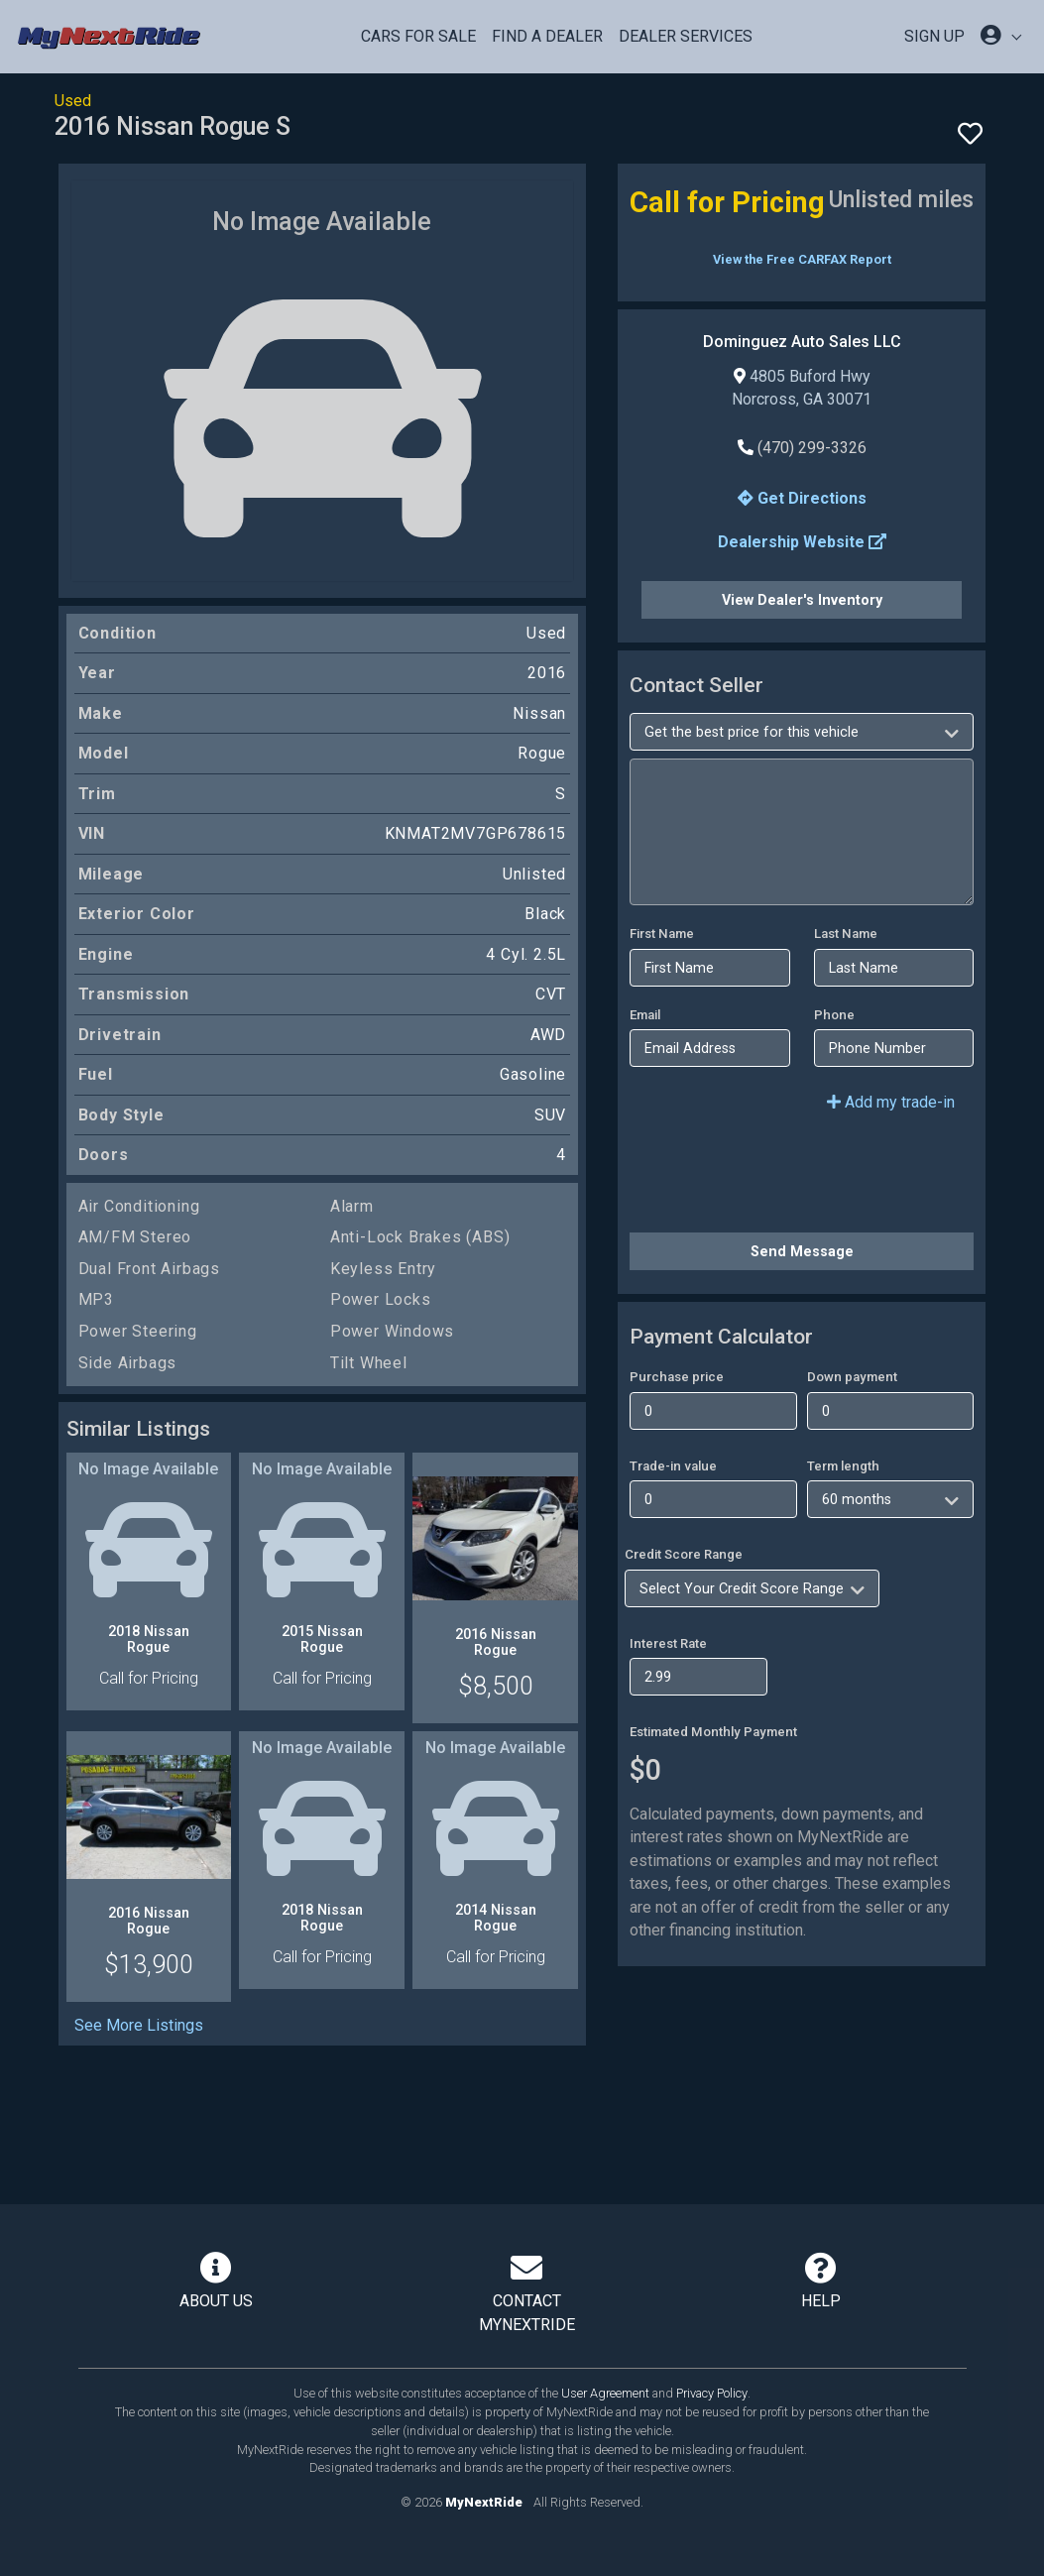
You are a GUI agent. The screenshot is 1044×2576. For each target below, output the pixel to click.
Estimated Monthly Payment (713, 1731)
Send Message (802, 1251)
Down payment (852, 1376)
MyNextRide (483, 2502)
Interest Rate (668, 1643)
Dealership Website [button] (802, 541)
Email (645, 1014)
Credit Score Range (684, 1554)
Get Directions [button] (802, 498)
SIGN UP (934, 36)
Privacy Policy (712, 2393)
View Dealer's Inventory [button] (802, 600)
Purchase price (677, 1376)
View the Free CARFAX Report (802, 259)
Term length (843, 1466)
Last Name (845, 933)
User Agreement (605, 2393)
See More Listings (138, 2025)
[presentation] (780, 1178)
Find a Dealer (547, 36)
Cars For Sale (418, 36)
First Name (662, 933)
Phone (834, 1014)
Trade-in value (673, 1466)
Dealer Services (686, 36)
